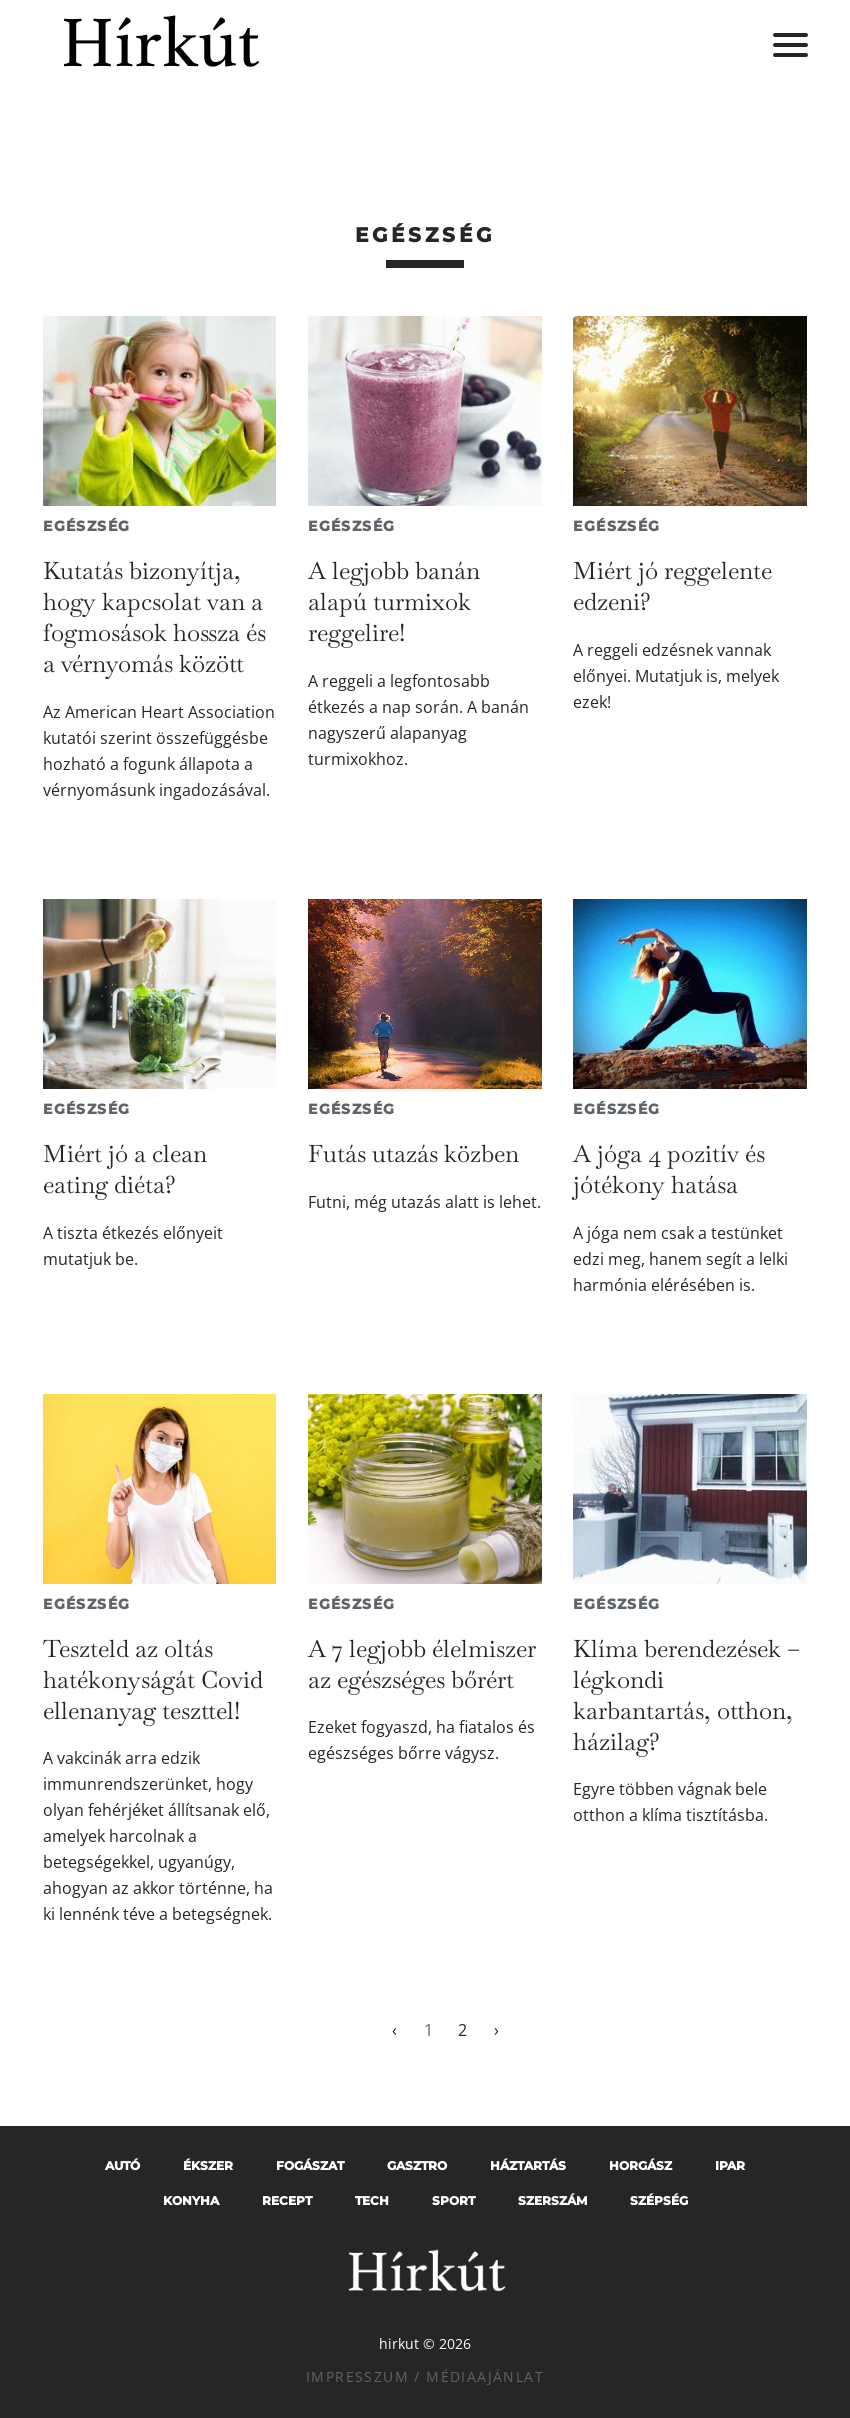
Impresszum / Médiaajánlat (425, 2376)
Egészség (86, 526)
